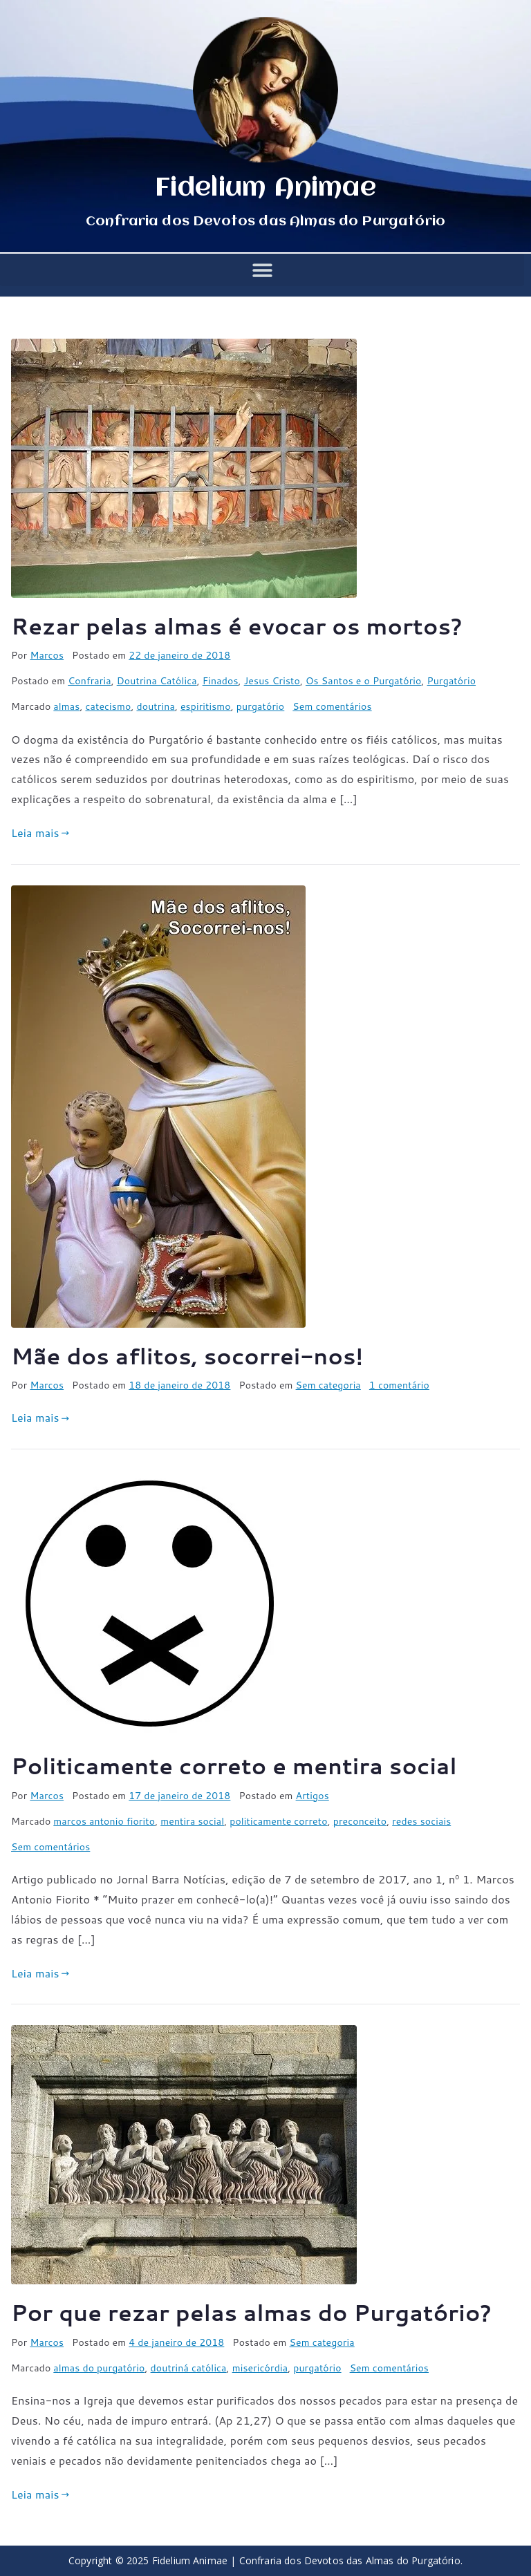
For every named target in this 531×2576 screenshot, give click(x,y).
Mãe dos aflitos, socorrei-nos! (187, 1355)
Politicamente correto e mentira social (234, 1765)
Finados (221, 681)
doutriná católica (189, 2368)
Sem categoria (328, 1385)
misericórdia (260, 2368)
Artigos (312, 1796)
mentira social (192, 1821)
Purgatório (451, 681)
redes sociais (421, 1821)
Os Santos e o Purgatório (364, 681)
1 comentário (399, 1385)
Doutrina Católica (157, 681)
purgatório (260, 706)
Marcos (47, 655)
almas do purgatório (99, 2368)
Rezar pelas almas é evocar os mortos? (237, 625)
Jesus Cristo (272, 681)
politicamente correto (278, 1821)
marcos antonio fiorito (104, 1821)
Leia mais (40, 832)
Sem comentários (331, 706)
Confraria (89, 681)
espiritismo (205, 706)
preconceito (360, 1821)
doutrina (155, 706)
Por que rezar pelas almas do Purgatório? (251, 2312)
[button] (262, 270)
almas (66, 706)
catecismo (108, 706)
